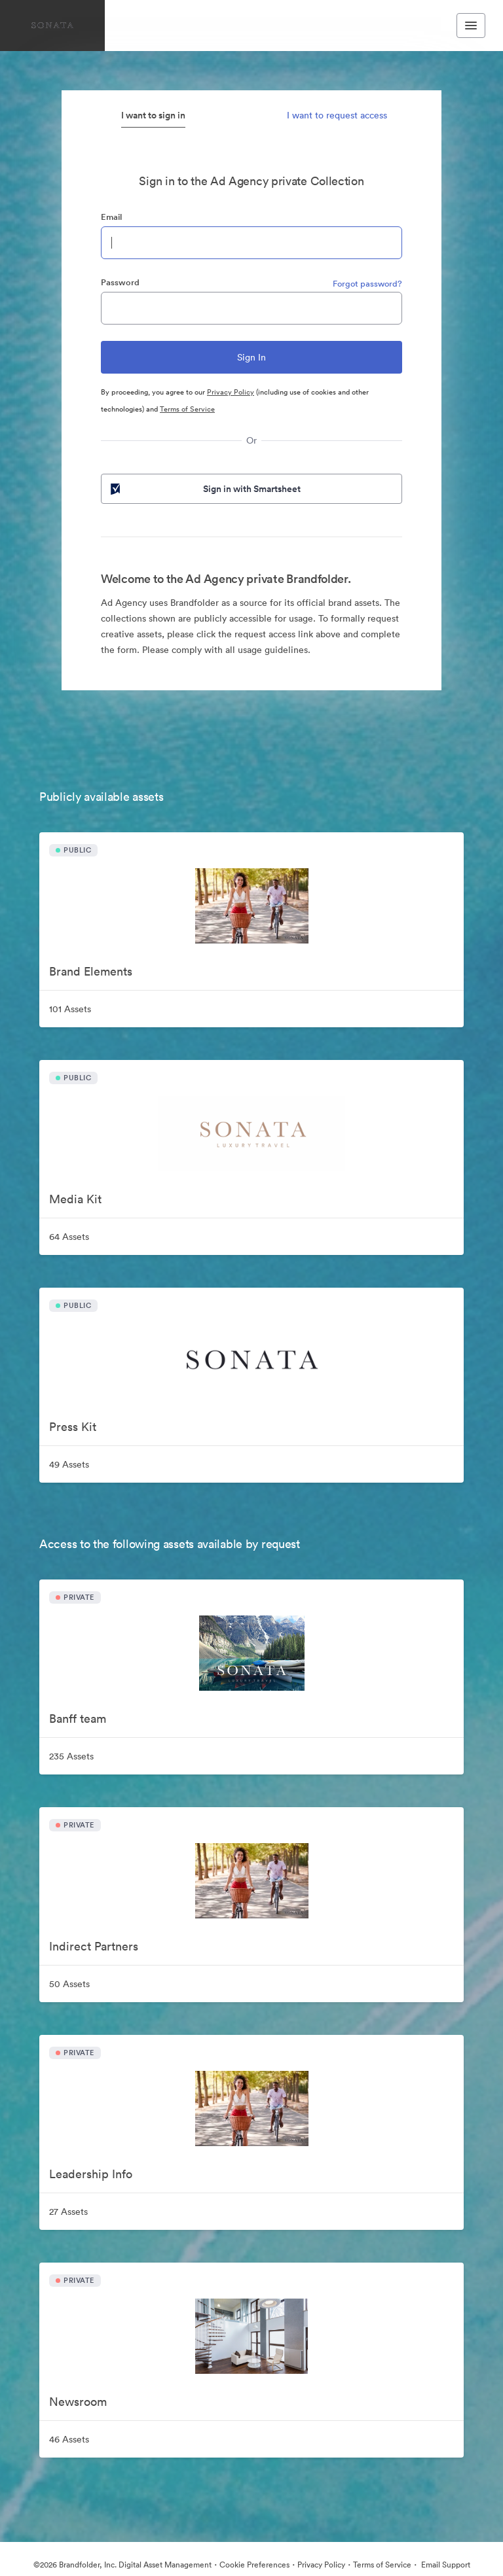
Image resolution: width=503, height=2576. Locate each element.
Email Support (444, 2564)
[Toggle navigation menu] (470, 25)
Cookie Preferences (254, 2564)
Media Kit (75, 1199)
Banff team (77, 1718)
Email (111, 216)
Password (120, 282)
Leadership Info (90, 2173)
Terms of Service (187, 409)
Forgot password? (367, 283)
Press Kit (72, 1426)
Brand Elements (90, 971)
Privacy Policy (230, 392)
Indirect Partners (93, 1946)
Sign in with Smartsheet (204, 488)
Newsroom (78, 2401)
